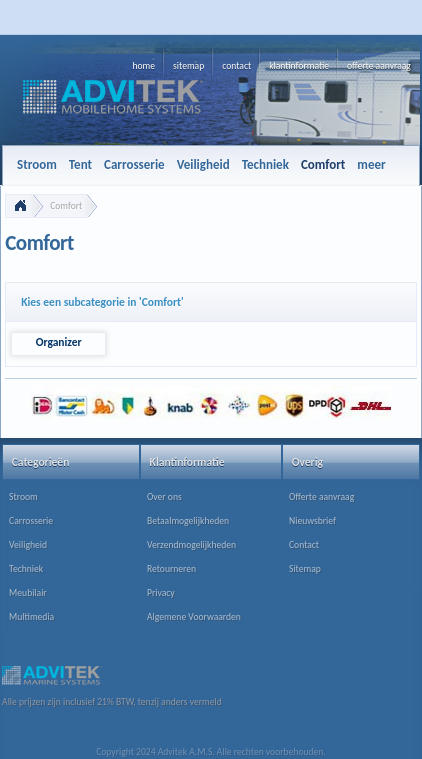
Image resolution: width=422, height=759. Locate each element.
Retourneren (171, 569)
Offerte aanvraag (321, 497)
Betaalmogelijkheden (188, 521)
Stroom (23, 497)
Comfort (66, 206)
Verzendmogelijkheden (191, 545)
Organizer (59, 342)
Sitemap (305, 569)
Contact (304, 545)
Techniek (26, 569)
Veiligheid (28, 545)
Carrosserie (31, 521)
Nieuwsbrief (312, 521)
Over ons (164, 497)
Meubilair (28, 593)
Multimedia (31, 617)
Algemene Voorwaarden (194, 617)
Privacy (161, 593)
